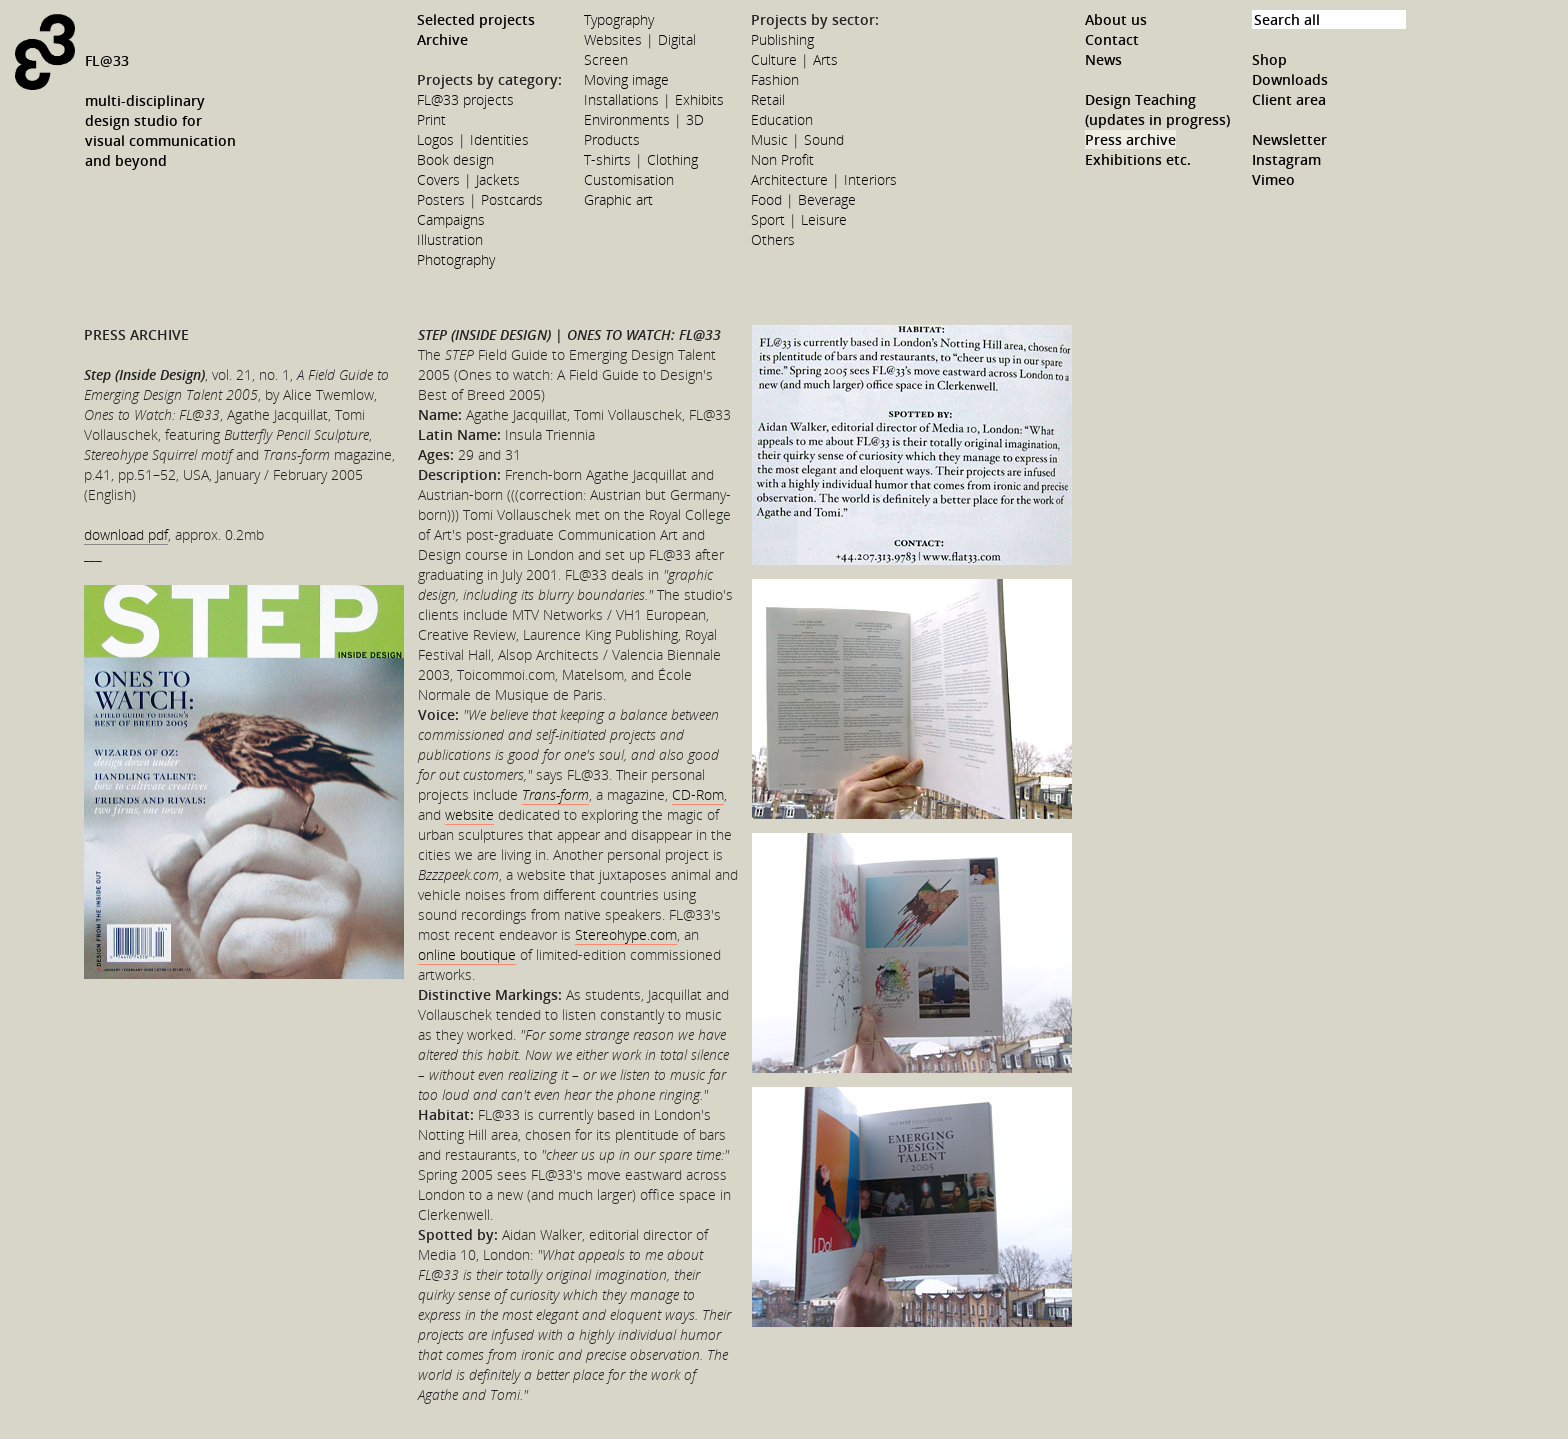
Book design (455, 159)
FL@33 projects (465, 99)
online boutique (467, 954)
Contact (1112, 39)
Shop (1269, 59)
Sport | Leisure (799, 219)
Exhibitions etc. (1138, 159)
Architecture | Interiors (824, 179)
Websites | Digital (640, 39)
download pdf (126, 534)
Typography (619, 19)
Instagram (1286, 159)
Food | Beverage (803, 199)
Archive (442, 39)
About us (1116, 19)
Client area (1289, 99)
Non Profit (782, 159)
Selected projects (476, 19)
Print (431, 119)
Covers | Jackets (468, 179)
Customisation (629, 179)
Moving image (626, 79)
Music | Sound (797, 139)
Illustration (450, 239)
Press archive (1130, 139)
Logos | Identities (473, 139)
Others (773, 239)
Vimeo (1273, 179)
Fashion (775, 79)
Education (782, 119)
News (1103, 59)
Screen (606, 59)
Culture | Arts (794, 59)
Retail (768, 99)
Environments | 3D (644, 119)
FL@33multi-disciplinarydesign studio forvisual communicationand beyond (160, 110)
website (469, 814)
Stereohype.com (626, 934)
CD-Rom (698, 794)
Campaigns (451, 219)
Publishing (782, 39)
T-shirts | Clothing (641, 159)
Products (612, 139)
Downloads (1290, 79)
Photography (456, 259)
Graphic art (618, 199)
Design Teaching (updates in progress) (1157, 109)
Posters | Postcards (480, 199)
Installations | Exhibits (654, 99)
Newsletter (1289, 139)
